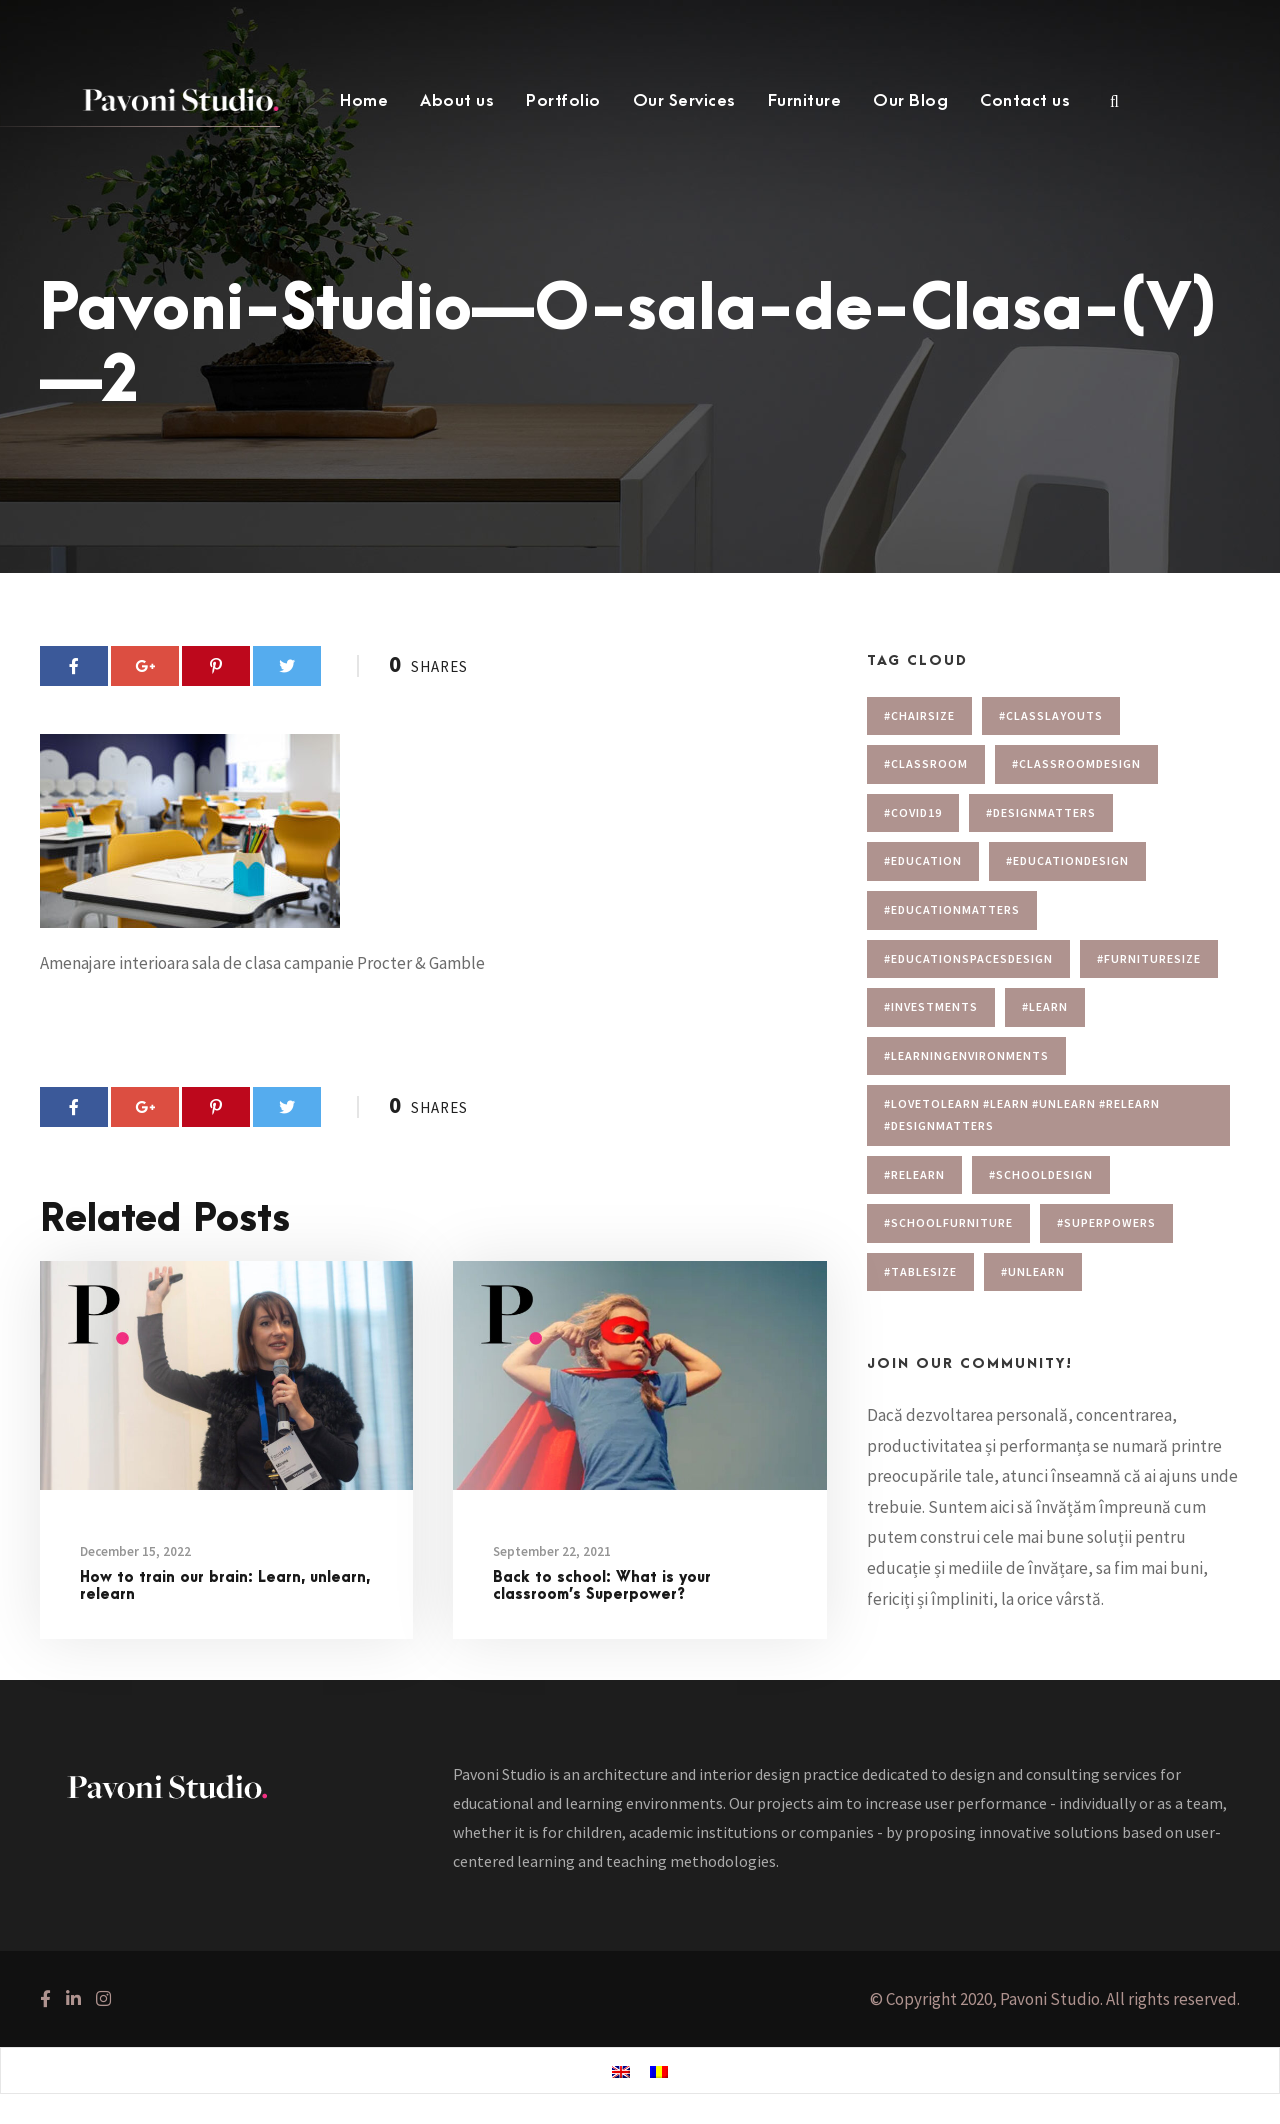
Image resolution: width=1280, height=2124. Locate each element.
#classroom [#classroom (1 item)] (926, 763)
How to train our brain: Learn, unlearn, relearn (225, 1586)
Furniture (805, 101)
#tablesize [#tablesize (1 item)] (920, 1271)
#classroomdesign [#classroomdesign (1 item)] (1076, 763)
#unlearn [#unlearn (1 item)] (1033, 1271)
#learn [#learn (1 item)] (1045, 1006)
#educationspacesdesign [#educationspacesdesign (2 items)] (968, 958)
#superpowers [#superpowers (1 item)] (1106, 1222)
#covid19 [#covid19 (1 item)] (913, 812)
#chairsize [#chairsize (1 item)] (919, 715)
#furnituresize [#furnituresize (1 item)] (1149, 958)
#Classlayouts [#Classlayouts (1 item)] (1051, 715)
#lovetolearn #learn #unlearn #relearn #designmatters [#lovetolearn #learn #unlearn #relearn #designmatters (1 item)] (1022, 1114)
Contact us (1025, 101)
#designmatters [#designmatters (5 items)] (1041, 812)
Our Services (684, 101)
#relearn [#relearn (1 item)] (914, 1174)
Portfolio (563, 101)
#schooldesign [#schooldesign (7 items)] (1041, 1174)
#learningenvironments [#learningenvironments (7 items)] (966, 1055)
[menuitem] (621, 2071)
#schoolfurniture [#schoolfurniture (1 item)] (948, 1222)
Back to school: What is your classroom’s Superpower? (602, 1586)
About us (457, 101)
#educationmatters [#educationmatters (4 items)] (952, 909)
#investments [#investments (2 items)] (931, 1006)
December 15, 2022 (135, 1551)
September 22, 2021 (552, 1551)
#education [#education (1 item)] (923, 860)
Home (364, 101)
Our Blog (910, 101)
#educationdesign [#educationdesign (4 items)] (1067, 860)
